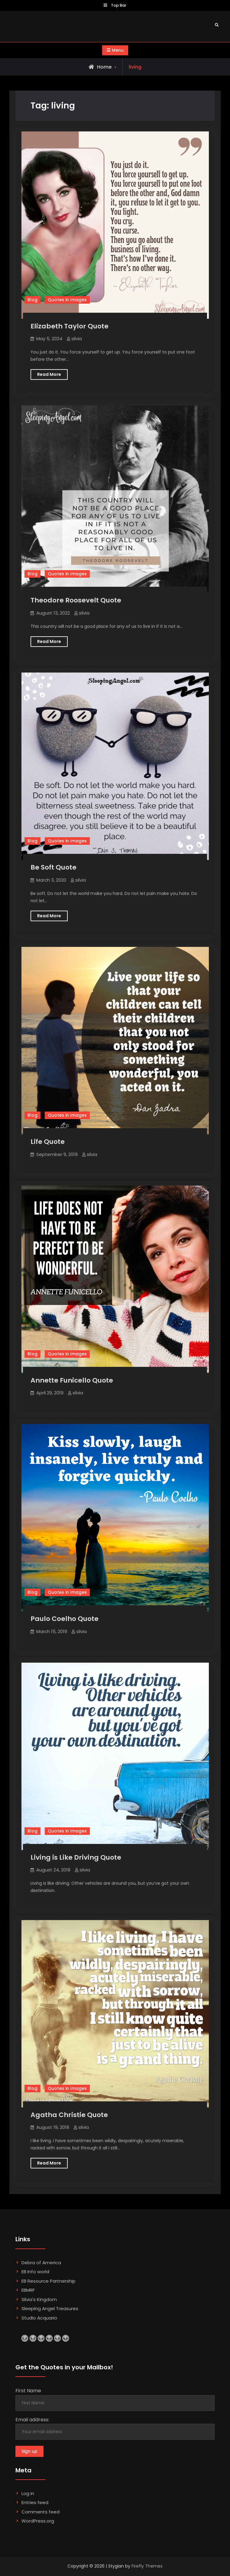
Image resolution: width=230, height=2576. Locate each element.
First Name (28, 2390)
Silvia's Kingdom (39, 2299)
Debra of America (41, 2262)
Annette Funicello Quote (72, 1380)
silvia (76, 338)
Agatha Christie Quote (69, 2114)
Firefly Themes (147, 2566)
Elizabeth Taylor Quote (70, 326)
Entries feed (34, 2502)
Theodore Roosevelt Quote (76, 600)
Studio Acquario (39, 2318)
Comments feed (40, 2512)
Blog (32, 300)
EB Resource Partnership (48, 2281)
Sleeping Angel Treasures (49, 2308)
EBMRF (28, 2290)
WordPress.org (37, 2521)
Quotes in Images (67, 300)
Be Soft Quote (53, 867)
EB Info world (35, 2271)
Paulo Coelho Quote (65, 1618)
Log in (27, 2493)
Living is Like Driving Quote (76, 1857)
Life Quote (48, 1141)
